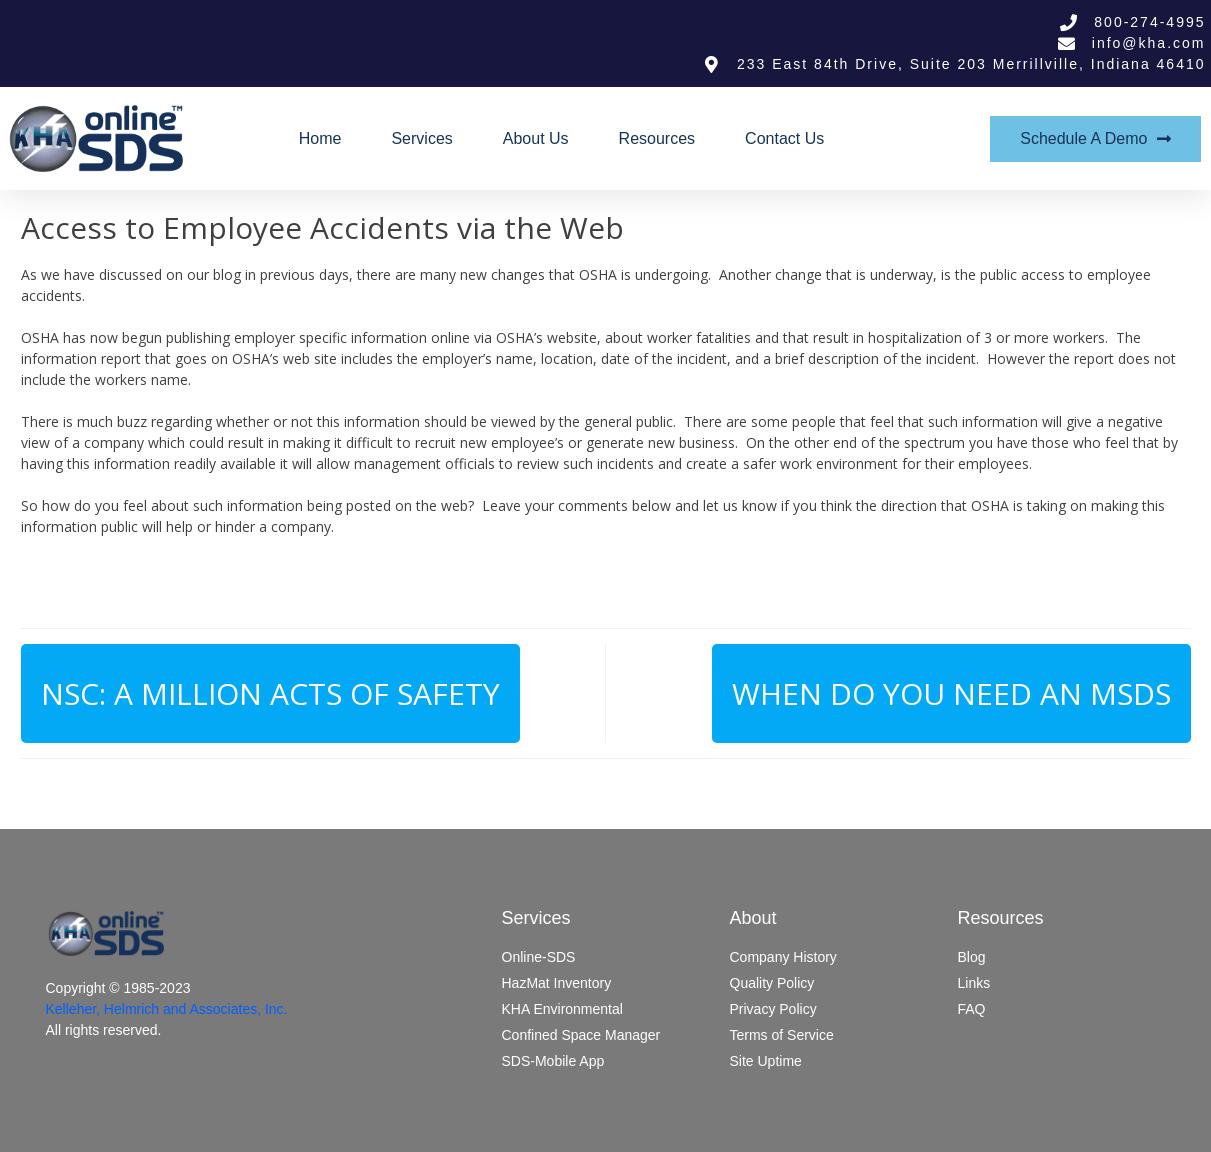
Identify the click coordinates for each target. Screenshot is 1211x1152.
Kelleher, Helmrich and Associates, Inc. (167, 1009)
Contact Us (784, 138)
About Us (536, 138)
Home (320, 138)
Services (421, 138)
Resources (657, 138)
